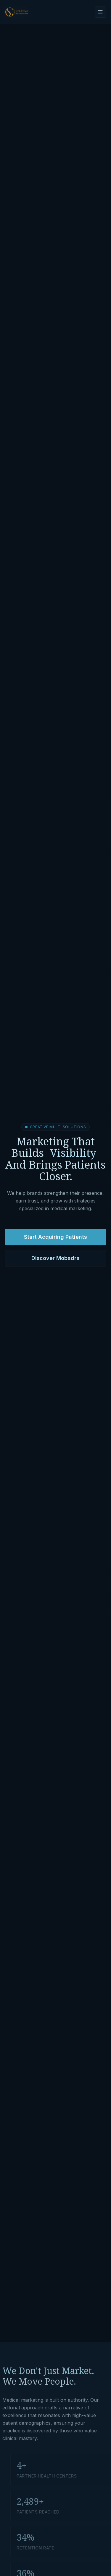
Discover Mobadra (55, 1259)
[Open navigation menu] (100, 12)
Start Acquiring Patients (55, 1238)
